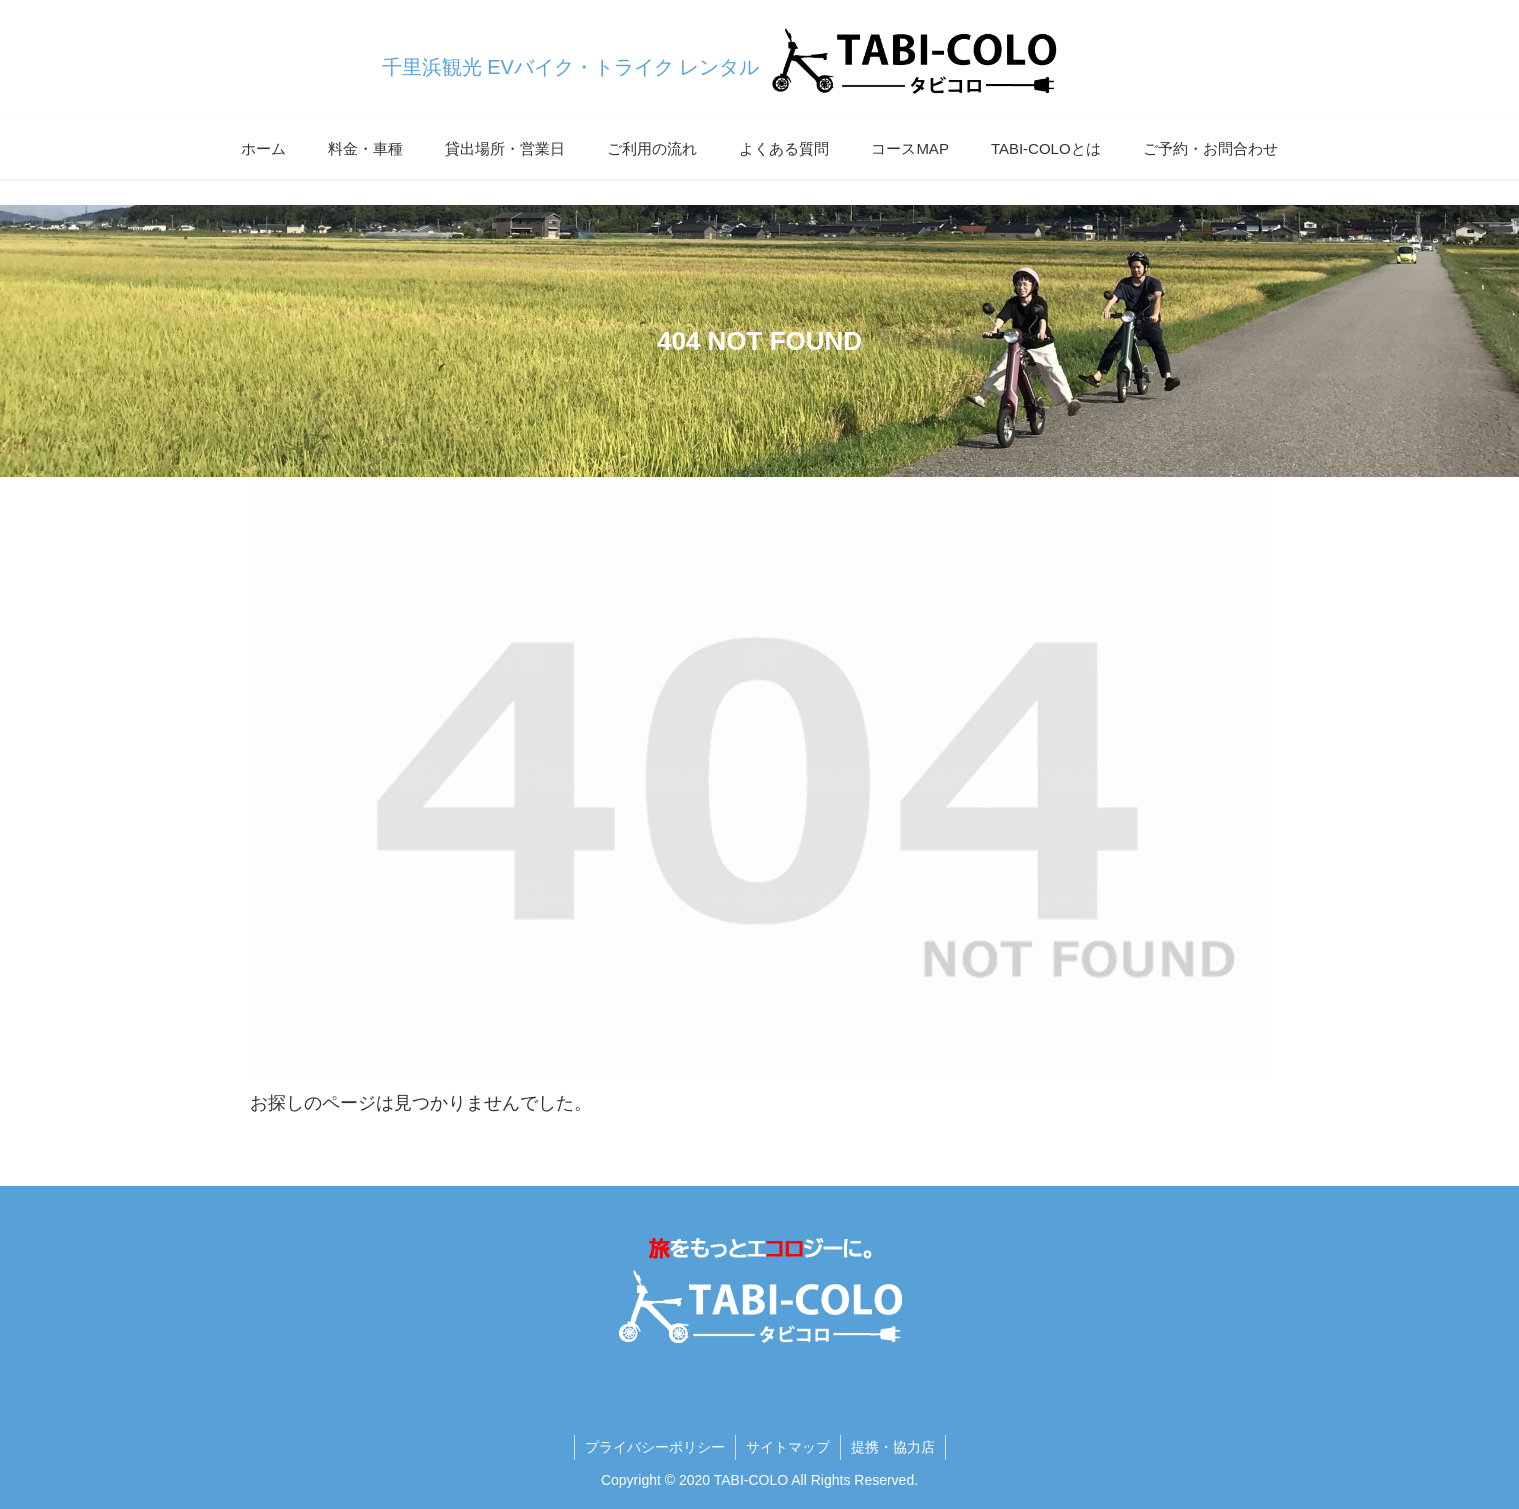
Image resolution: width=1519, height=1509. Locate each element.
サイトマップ (788, 1447)
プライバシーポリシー (655, 1447)
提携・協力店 (893, 1447)
